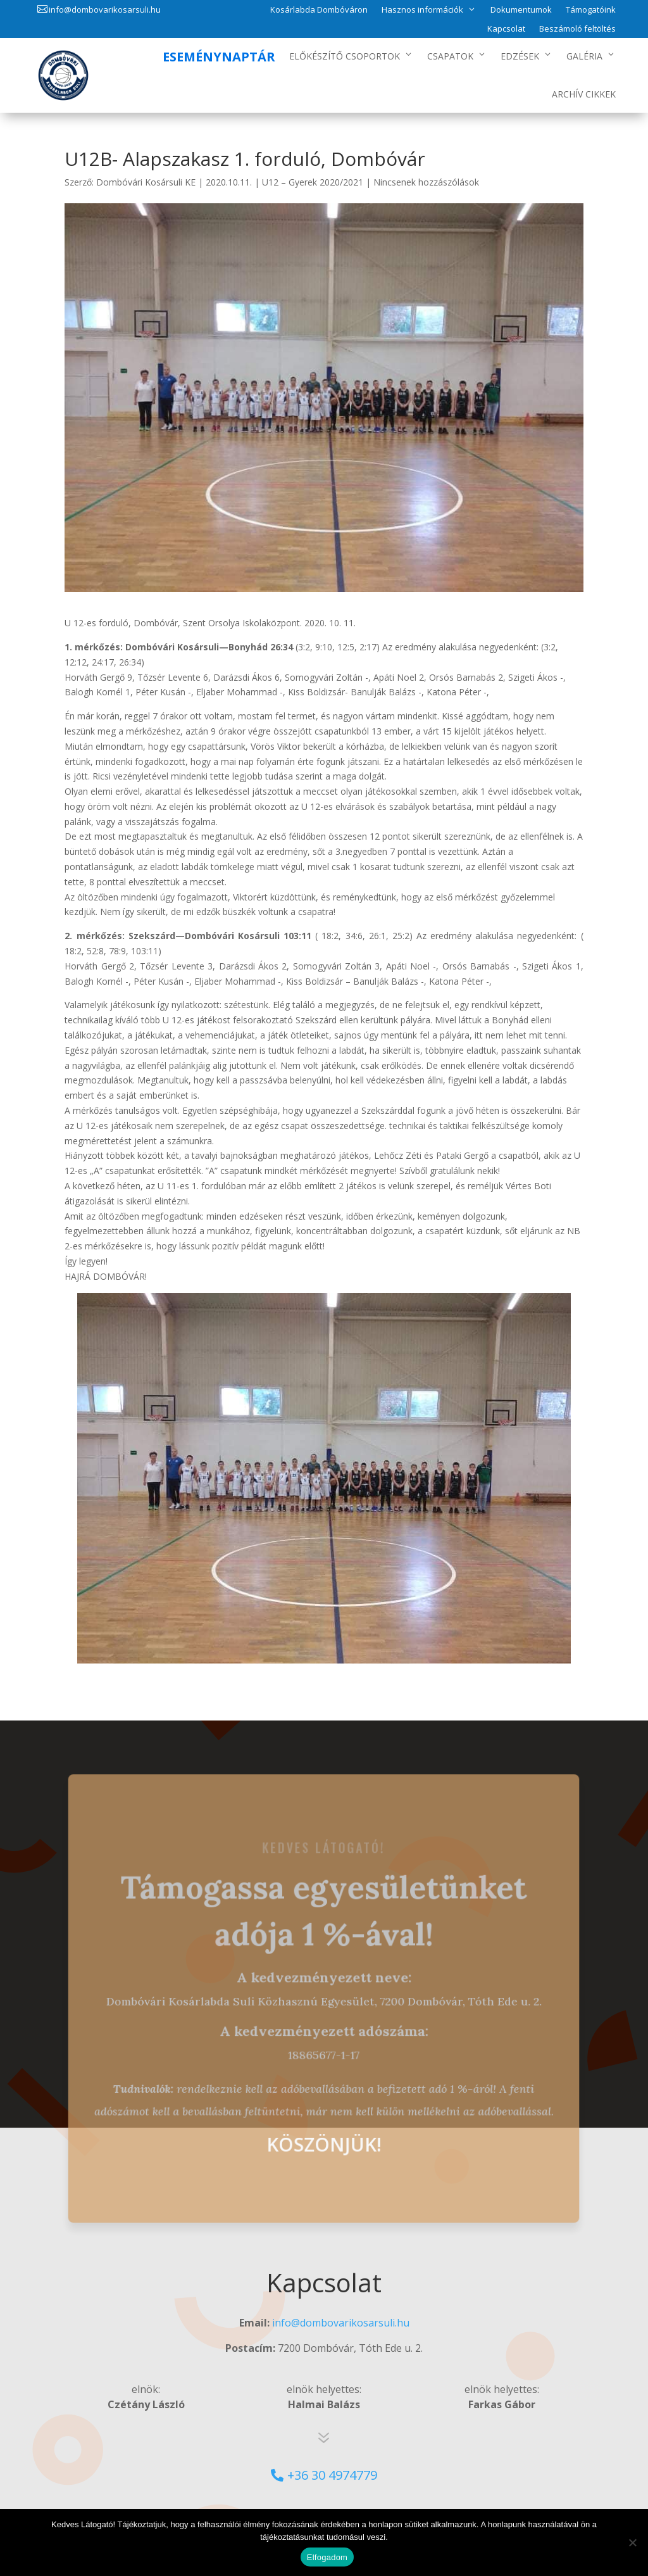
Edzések (520, 56)
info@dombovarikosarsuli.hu (105, 9)
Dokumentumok (521, 10)
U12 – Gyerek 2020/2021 (312, 182)
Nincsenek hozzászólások (426, 182)
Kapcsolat (506, 29)
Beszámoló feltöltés (577, 29)
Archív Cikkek (584, 94)
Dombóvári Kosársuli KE (146, 182)
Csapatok (450, 56)
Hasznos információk (422, 9)
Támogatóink (591, 10)
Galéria (584, 56)
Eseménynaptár (219, 56)
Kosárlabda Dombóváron (319, 10)
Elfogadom (327, 2557)
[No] (632, 2542)
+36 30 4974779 (332, 2475)
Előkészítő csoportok (344, 56)
